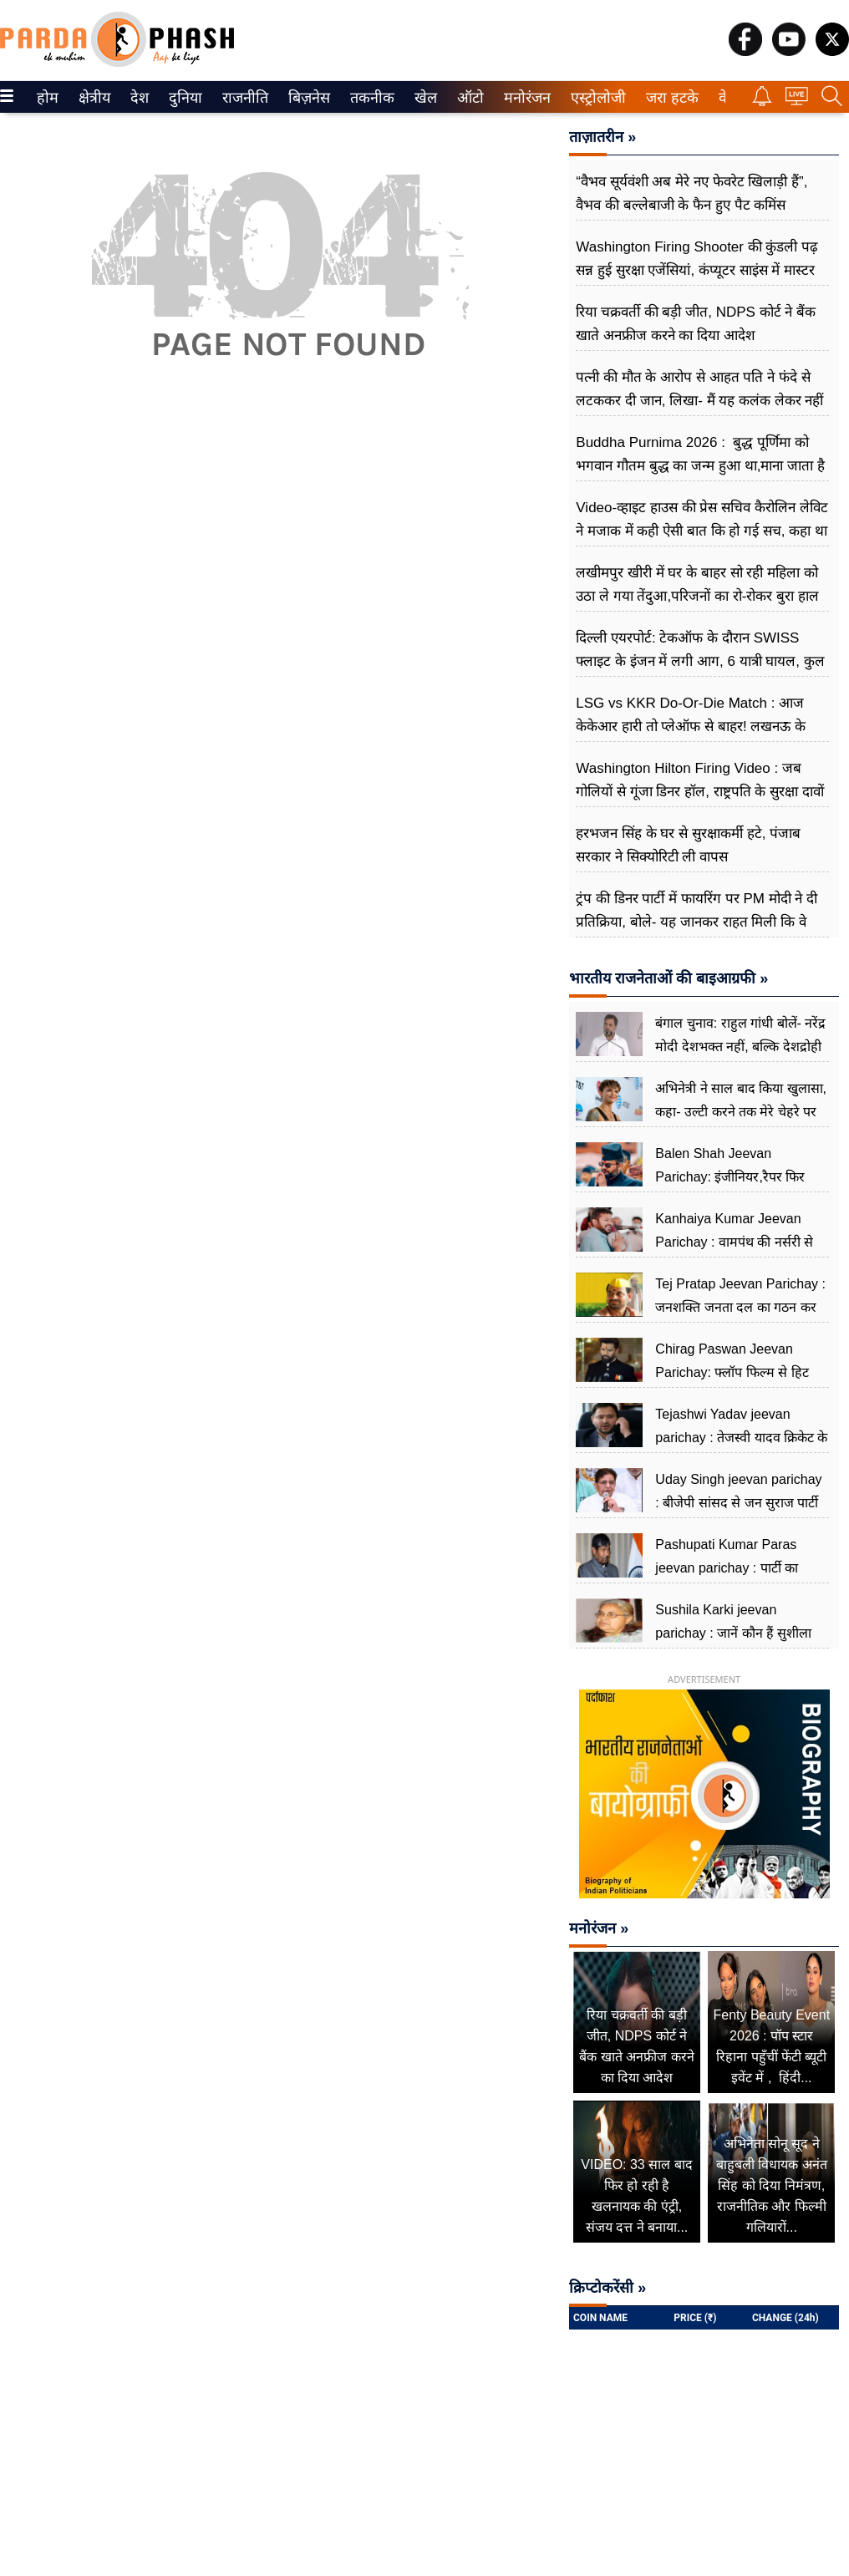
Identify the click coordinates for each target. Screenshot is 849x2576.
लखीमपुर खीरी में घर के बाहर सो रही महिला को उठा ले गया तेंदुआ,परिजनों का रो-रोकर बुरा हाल (697, 584)
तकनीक (369, 97)
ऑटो (468, 97)
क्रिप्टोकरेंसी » (607, 2287)
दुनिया (183, 97)
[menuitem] (47, 97)
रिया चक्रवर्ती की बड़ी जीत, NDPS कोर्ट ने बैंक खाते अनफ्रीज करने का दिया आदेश (696, 323)
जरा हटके (669, 97)
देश (138, 97)
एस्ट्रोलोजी (595, 97)
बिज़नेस (306, 97)
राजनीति (242, 97)
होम (46, 97)
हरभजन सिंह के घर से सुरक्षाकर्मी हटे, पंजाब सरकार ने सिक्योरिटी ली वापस (688, 845)
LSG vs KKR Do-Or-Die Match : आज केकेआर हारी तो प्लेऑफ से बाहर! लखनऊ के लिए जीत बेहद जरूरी (691, 726)
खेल (424, 97)
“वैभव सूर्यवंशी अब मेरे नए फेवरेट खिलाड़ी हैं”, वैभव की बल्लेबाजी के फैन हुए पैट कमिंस (691, 193)
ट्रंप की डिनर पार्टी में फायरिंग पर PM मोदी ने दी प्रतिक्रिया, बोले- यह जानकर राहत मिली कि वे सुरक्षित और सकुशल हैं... (696, 922)
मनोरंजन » (598, 1928)
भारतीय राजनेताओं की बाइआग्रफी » (668, 978)
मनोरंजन (524, 97)
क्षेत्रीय (92, 97)
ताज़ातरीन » (602, 137)
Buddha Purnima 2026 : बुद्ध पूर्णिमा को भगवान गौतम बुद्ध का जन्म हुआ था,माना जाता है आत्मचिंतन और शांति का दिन (700, 465)
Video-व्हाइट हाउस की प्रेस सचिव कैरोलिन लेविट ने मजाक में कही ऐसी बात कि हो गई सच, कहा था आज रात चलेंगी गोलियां (701, 531)
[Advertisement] (279, 561)
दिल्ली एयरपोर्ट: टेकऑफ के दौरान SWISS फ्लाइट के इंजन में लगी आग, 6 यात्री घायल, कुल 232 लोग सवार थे (700, 661)
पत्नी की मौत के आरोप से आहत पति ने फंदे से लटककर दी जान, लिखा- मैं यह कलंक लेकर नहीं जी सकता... (699, 400)
